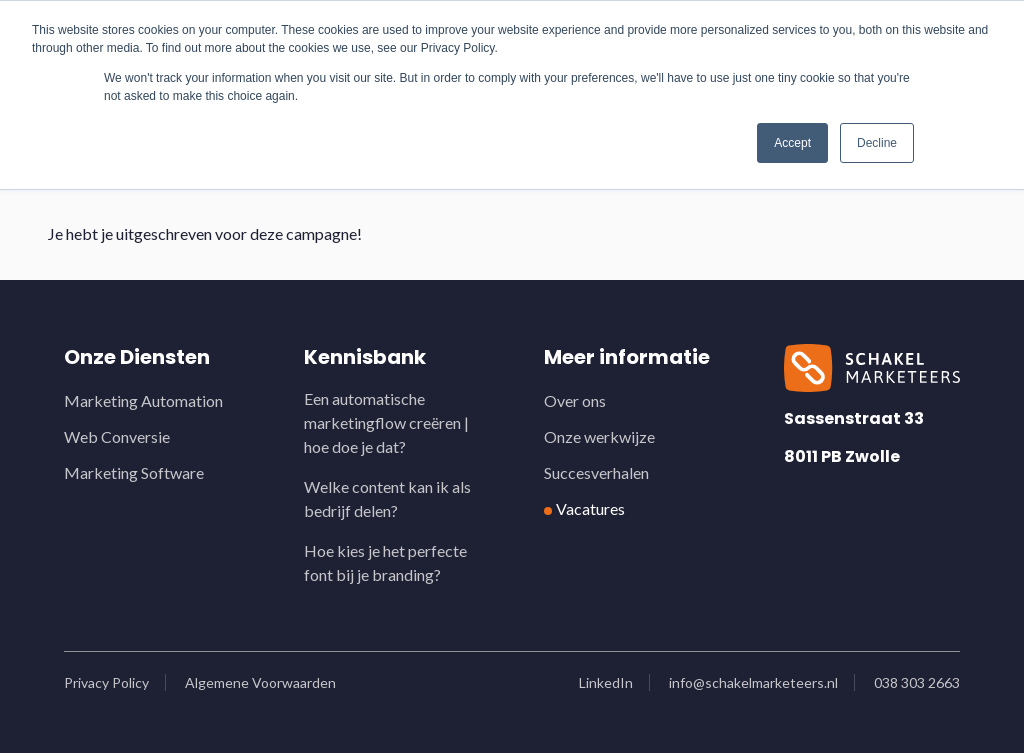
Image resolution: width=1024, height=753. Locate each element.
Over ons (575, 400)
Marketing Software (134, 472)
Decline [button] (877, 143)
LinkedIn (606, 682)
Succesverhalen (596, 472)
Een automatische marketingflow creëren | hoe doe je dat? (386, 422)
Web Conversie (117, 436)
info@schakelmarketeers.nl (753, 682)
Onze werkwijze (599, 436)
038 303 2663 (917, 682)
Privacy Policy (106, 682)
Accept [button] (792, 143)
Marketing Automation (143, 400)
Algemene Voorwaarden (260, 682)
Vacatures (590, 508)
